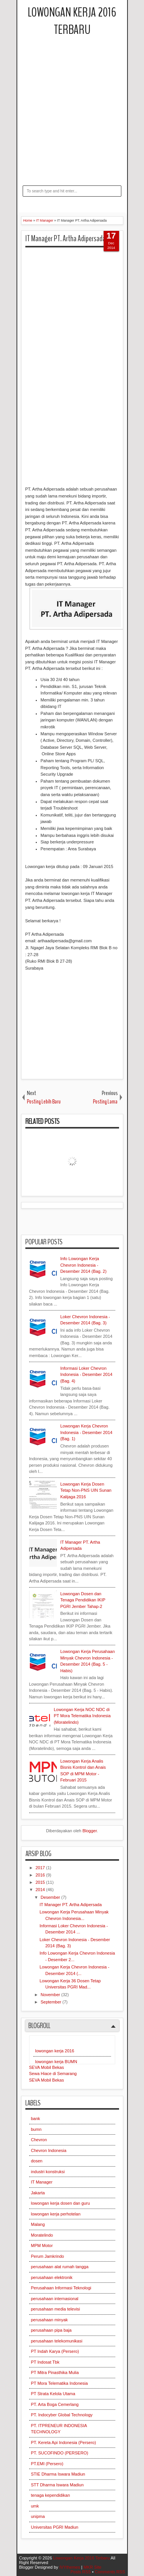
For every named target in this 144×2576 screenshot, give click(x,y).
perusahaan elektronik (52, 2277)
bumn (36, 2129)
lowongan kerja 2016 (54, 2050)
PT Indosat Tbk (45, 2362)
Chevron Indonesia (48, 2150)
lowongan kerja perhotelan (56, 2214)
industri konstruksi (48, 2171)
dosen (37, 2161)
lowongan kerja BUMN (56, 2061)
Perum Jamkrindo (47, 2256)
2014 (41, 1889)
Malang (38, 2224)
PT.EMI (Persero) (47, 2463)
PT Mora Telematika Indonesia (59, 2383)
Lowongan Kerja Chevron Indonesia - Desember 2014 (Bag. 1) (86, 1432)
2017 (41, 1867)
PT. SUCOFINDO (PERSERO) (59, 2453)
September (52, 2002)
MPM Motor (42, 2245)
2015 (41, 1882)
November (51, 1994)
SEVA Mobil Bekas (46, 2067)
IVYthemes (70, 2567)
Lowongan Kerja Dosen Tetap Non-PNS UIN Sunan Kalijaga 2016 (85, 1490)
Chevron (39, 2139)
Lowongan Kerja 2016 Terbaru (72, 21)
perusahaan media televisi (55, 2309)
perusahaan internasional (55, 2298)
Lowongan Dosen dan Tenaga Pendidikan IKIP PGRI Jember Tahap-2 (82, 1600)
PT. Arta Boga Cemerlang (55, 2404)
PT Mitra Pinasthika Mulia (55, 2372)
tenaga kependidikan (50, 2495)
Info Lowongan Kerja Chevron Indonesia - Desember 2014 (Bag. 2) (83, 1265)
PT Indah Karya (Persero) (55, 2351)
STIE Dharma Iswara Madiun (58, 2474)
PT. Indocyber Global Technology (62, 2414)
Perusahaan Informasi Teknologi (61, 2288)
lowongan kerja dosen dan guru (60, 2203)
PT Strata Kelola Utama (53, 2393)
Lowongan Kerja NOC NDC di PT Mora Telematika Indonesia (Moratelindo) (82, 1716)
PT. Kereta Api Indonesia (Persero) (63, 2442)
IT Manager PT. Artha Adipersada (65, 238)
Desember (51, 1897)
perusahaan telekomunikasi (57, 2341)
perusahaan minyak (49, 2319)
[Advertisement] (72, 122)
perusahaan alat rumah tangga (60, 2266)
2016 (41, 1875)
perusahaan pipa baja (51, 2330)
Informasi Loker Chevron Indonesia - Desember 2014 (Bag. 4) (86, 1374)
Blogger (90, 1830)
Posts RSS (80, 2571)
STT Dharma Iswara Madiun (57, 2485)
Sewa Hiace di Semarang (53, 2073)
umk (35, 2506)
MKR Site (92, 2567)
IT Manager (42, 2182)
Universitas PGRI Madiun (55, 2527)
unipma (38, 2516)
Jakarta (38, 2192)
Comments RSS (110, 2571)
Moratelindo (42, 2235)
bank (35, 2118)
